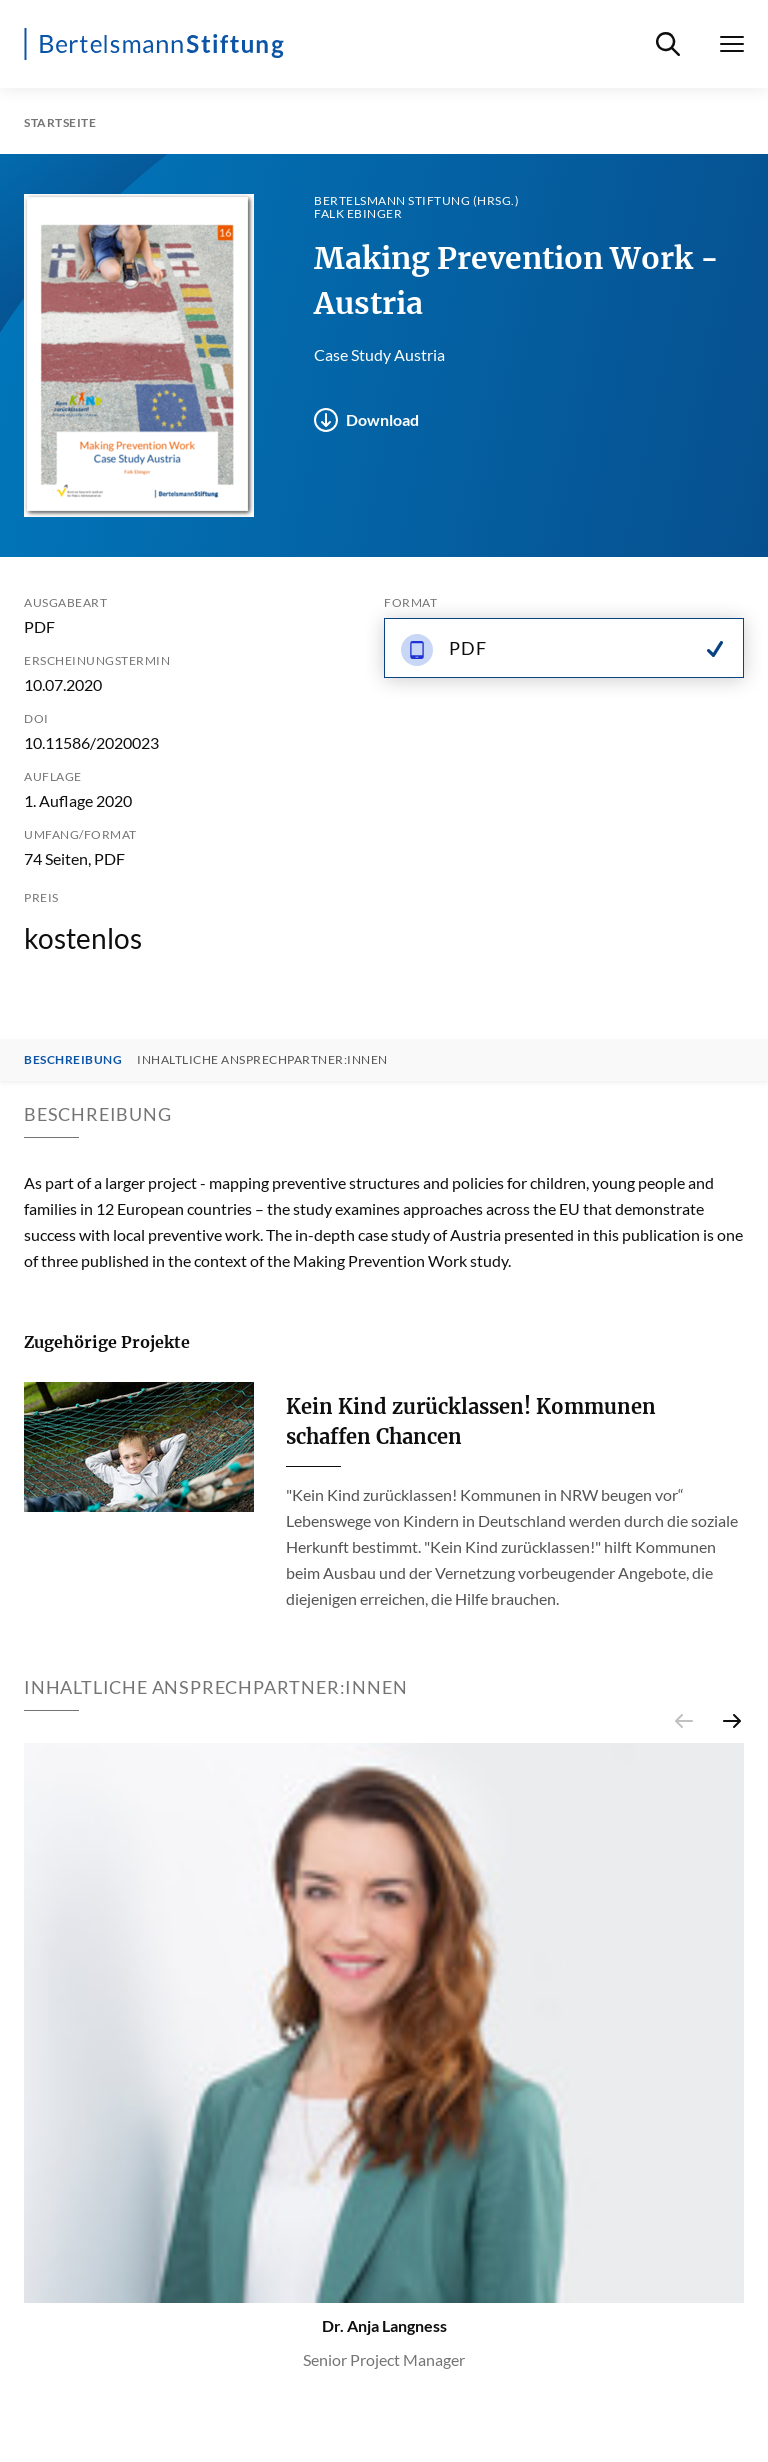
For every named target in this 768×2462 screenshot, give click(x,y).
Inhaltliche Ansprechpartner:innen (262, 1060)
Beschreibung (73, 1060)
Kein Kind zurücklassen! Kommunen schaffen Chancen (471, 1421)
